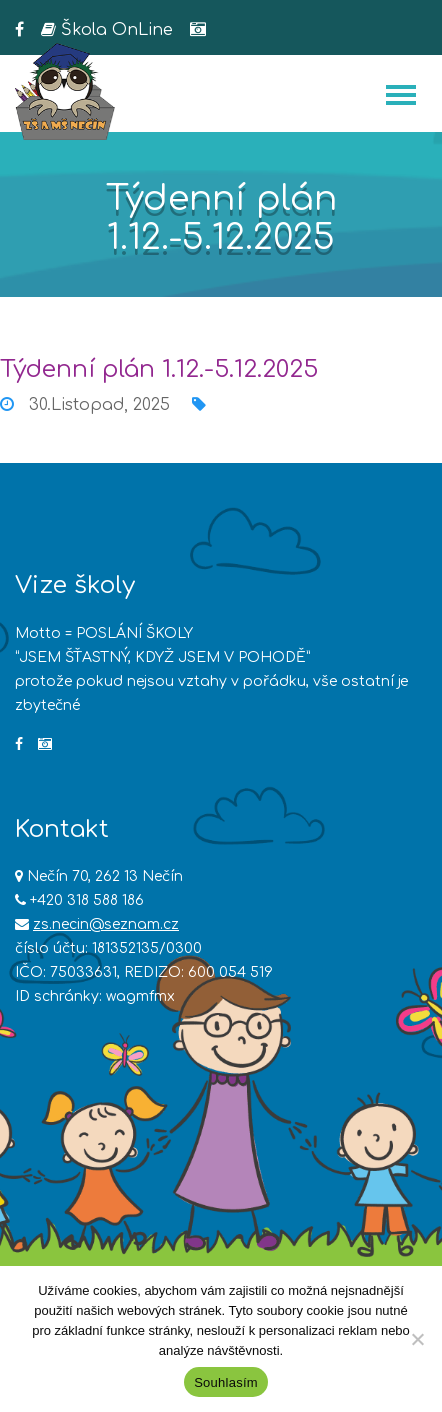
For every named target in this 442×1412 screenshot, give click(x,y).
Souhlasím (226, 1382)
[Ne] (417, 1339)
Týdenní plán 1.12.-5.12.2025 (159, 369)
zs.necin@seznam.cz (106, 924)
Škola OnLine (107, 30)
